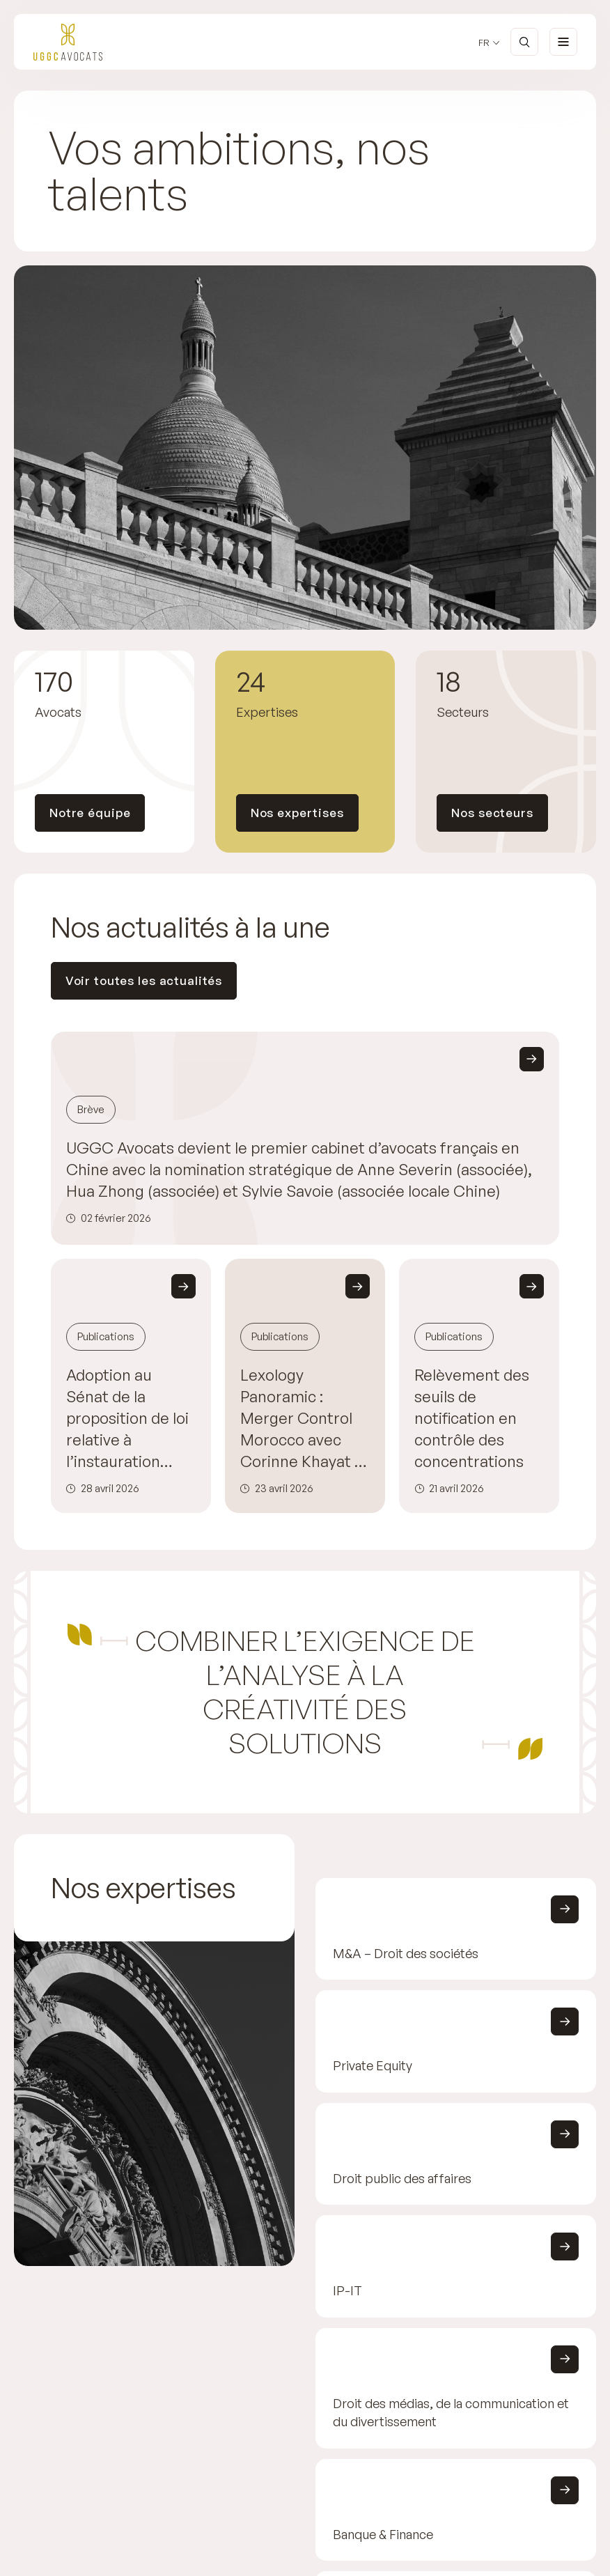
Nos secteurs (492, 812)
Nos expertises (297, 812)
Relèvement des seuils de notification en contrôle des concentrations (471, 1418)
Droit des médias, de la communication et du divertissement (451, 2412)
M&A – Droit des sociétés (405, 1953)
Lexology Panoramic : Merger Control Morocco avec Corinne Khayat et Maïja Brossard (305, 1418)
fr (484, 43)
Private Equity (372, 2066)
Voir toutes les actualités (144, 980)
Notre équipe (89, 812)
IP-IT (347, 2290)
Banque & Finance (383, 2534)
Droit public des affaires (402, 2178)
